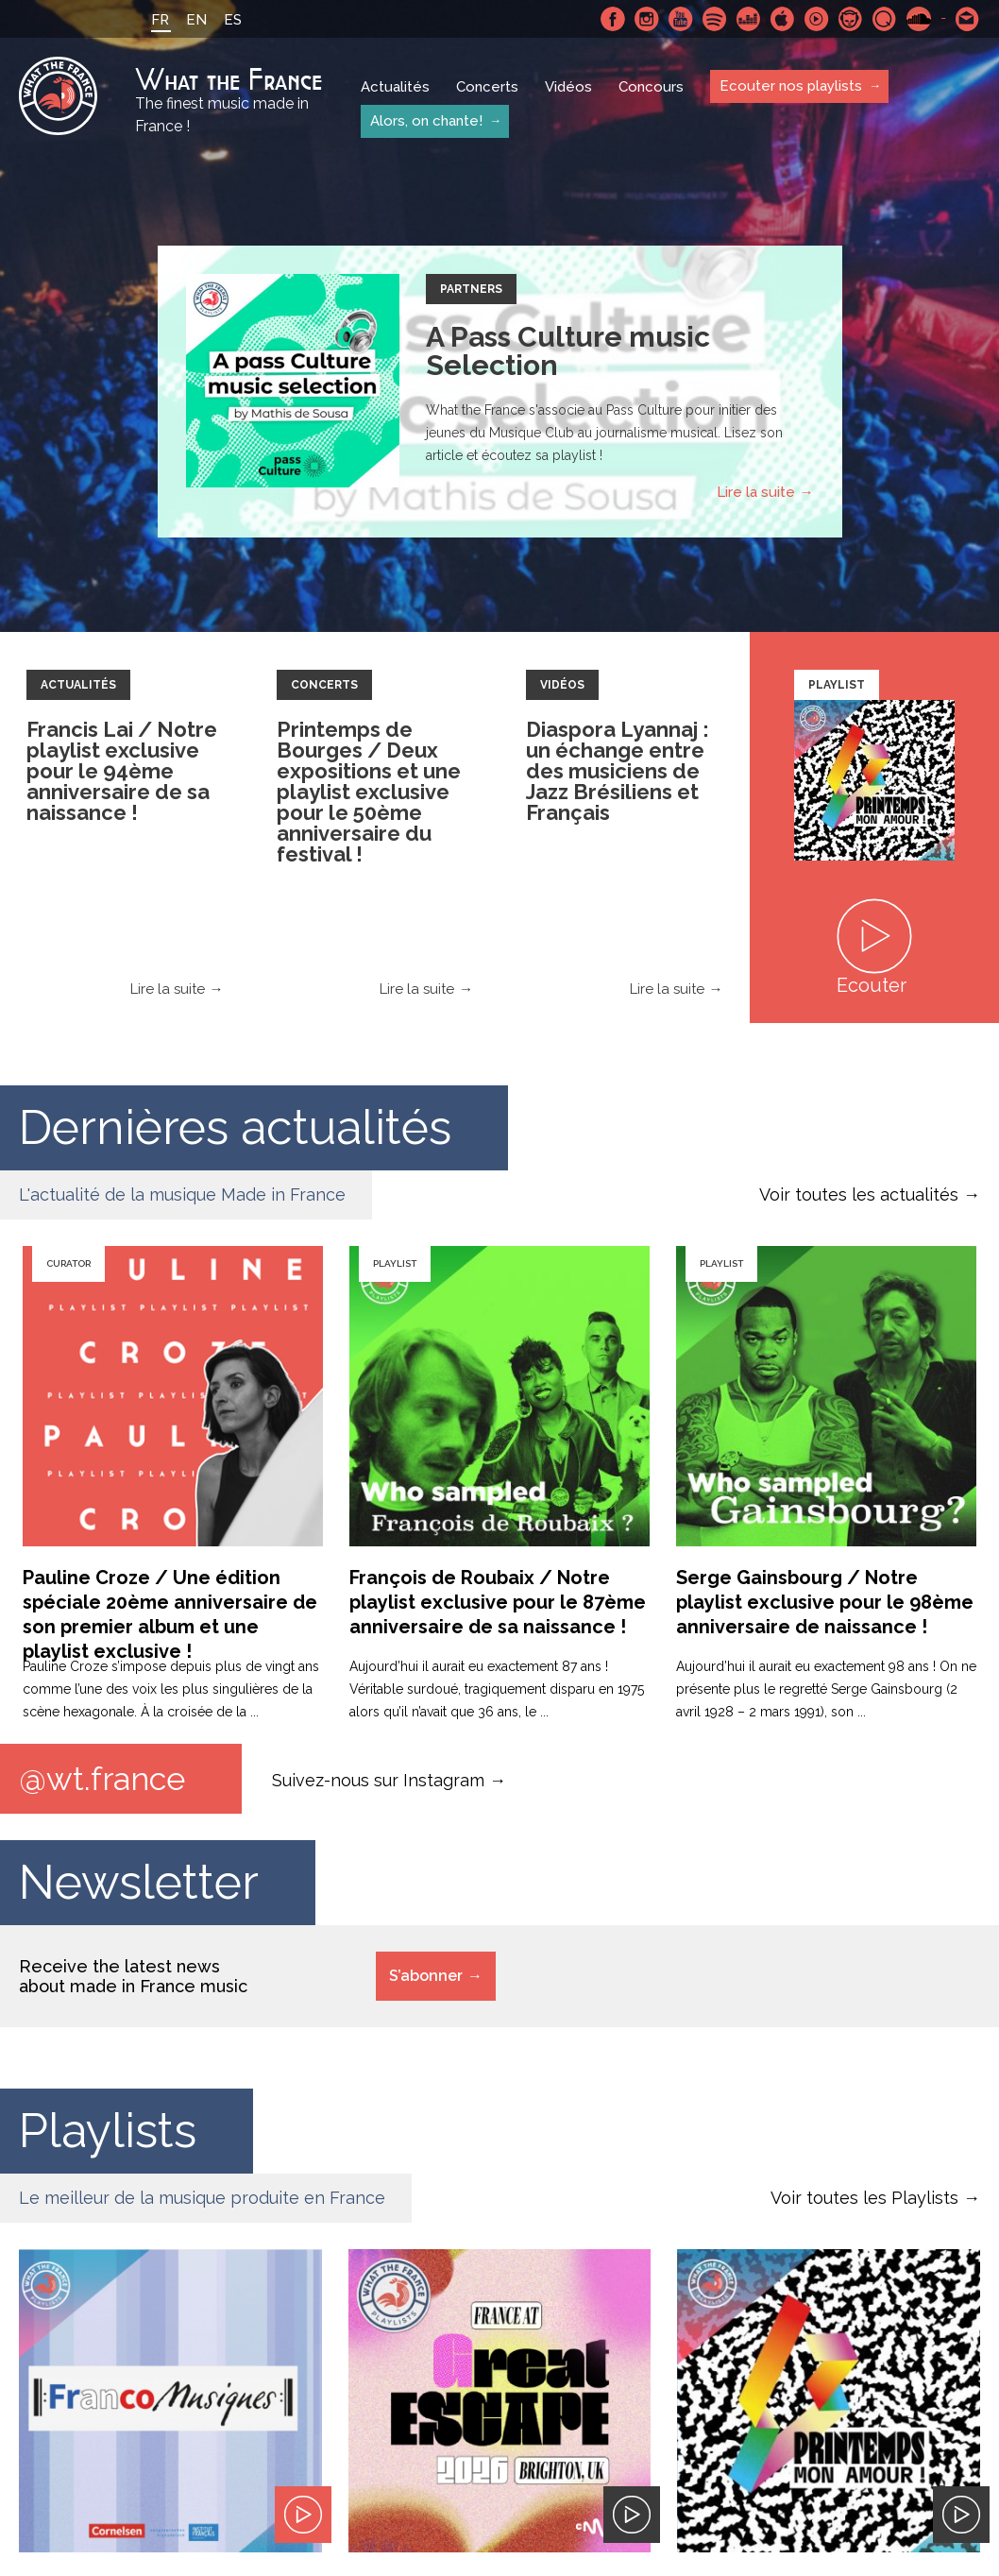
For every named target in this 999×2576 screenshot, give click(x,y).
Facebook (613, 19)
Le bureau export (899, 2449)
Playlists (107, 2130)
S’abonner (426, 1976)
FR (160, 19)
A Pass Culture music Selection (568, 351)
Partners (471, 289)
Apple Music (782, 19)
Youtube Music (816, 19)
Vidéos (568, 86)
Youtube (681, 19)
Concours (651, 86)
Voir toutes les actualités (858, 1194)
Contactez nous (968, 19)
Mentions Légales (79, 2450)
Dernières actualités (235, 1127)
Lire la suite (756, 492)
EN (196, 19)
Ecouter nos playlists (791, 85)
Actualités (395, 86)
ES (233, 19)
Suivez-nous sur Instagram (378, 1779)
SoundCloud (918, 19)
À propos (202, 2450)
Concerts (487, 86)
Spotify (715, 19)
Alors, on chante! (426, 120)
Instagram (647, 19)
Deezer (749, 19)
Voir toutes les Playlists (864, 2198)
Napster (850, 19)
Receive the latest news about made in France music (133, 1976)
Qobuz (884, 19)
